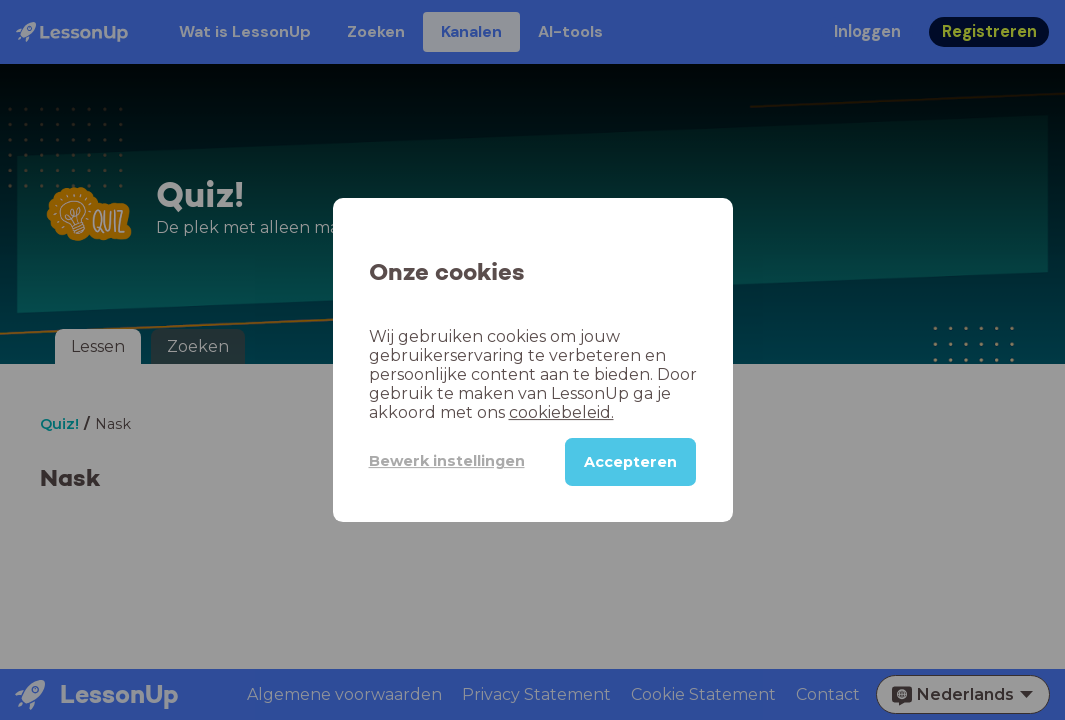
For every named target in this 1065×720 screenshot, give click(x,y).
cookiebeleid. (561, 412)
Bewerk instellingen (447, 461)
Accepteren (630, 462)
